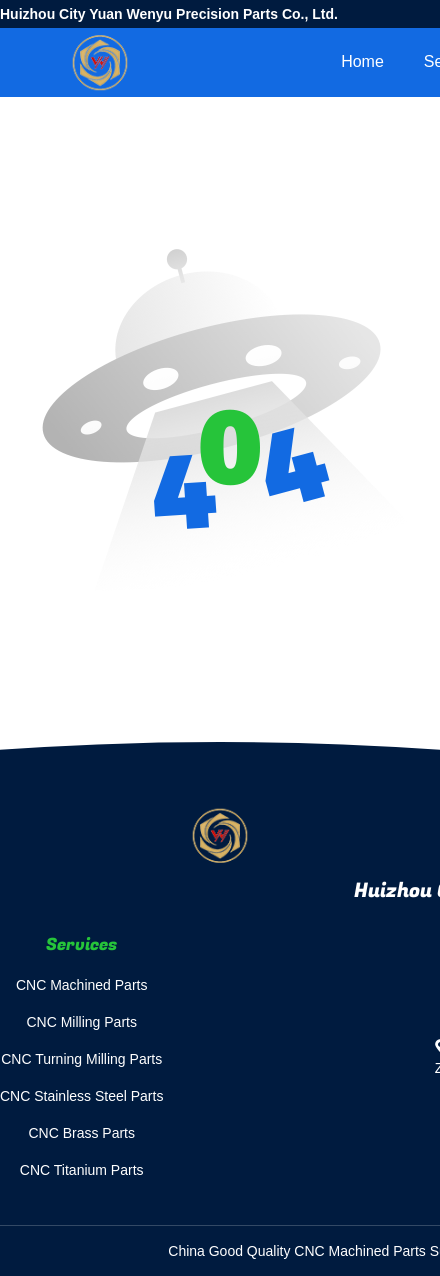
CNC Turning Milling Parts (81, 1059)
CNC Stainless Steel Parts (81, 1096)
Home (362, 61)
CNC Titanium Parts (82, 1170)
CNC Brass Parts (81, 1133)
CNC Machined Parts (82, 985)
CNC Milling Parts (81, 1022)
